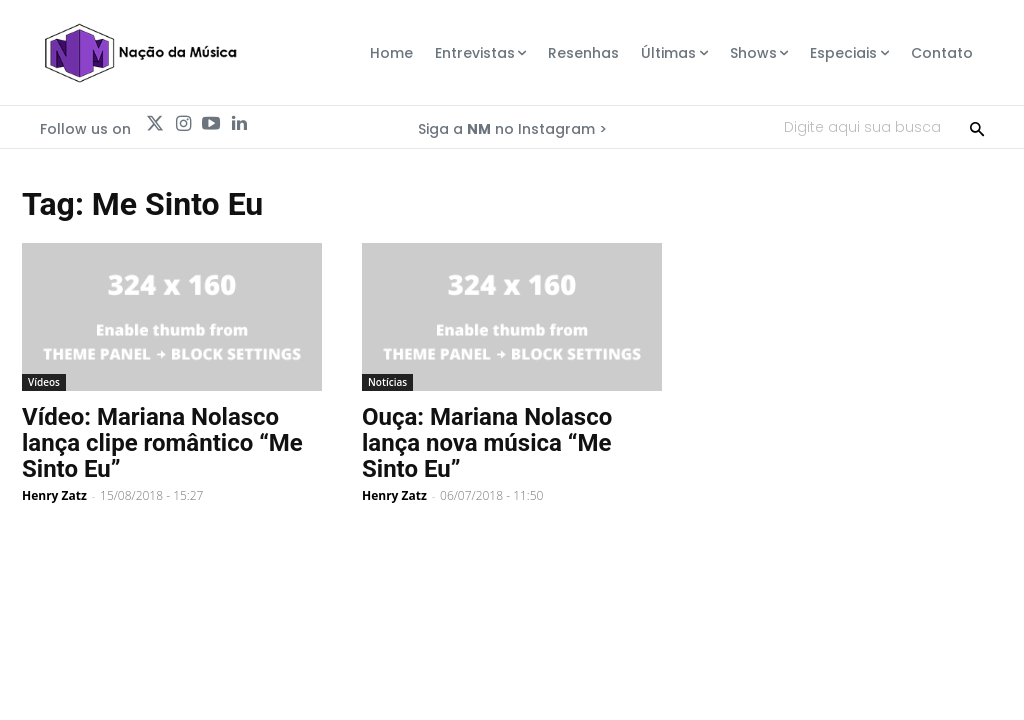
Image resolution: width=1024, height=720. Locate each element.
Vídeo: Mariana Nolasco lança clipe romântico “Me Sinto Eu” (162, 443)
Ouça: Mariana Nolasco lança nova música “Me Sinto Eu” (487, 443)
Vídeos (44, 382)
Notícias (387, 382)
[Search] (977, 127)
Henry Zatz (54, 495)
